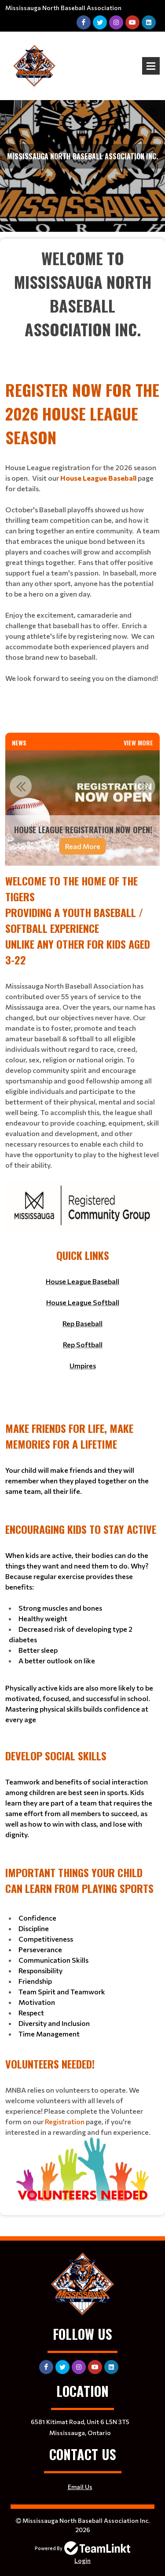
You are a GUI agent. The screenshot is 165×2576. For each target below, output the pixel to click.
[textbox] (82, 305)
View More (138, 742)
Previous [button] (21, 786)
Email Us (80, 2486)
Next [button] (144, 786)
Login (82, 2560)
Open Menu (151, 66)
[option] (82, 808)
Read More (82, 846)
